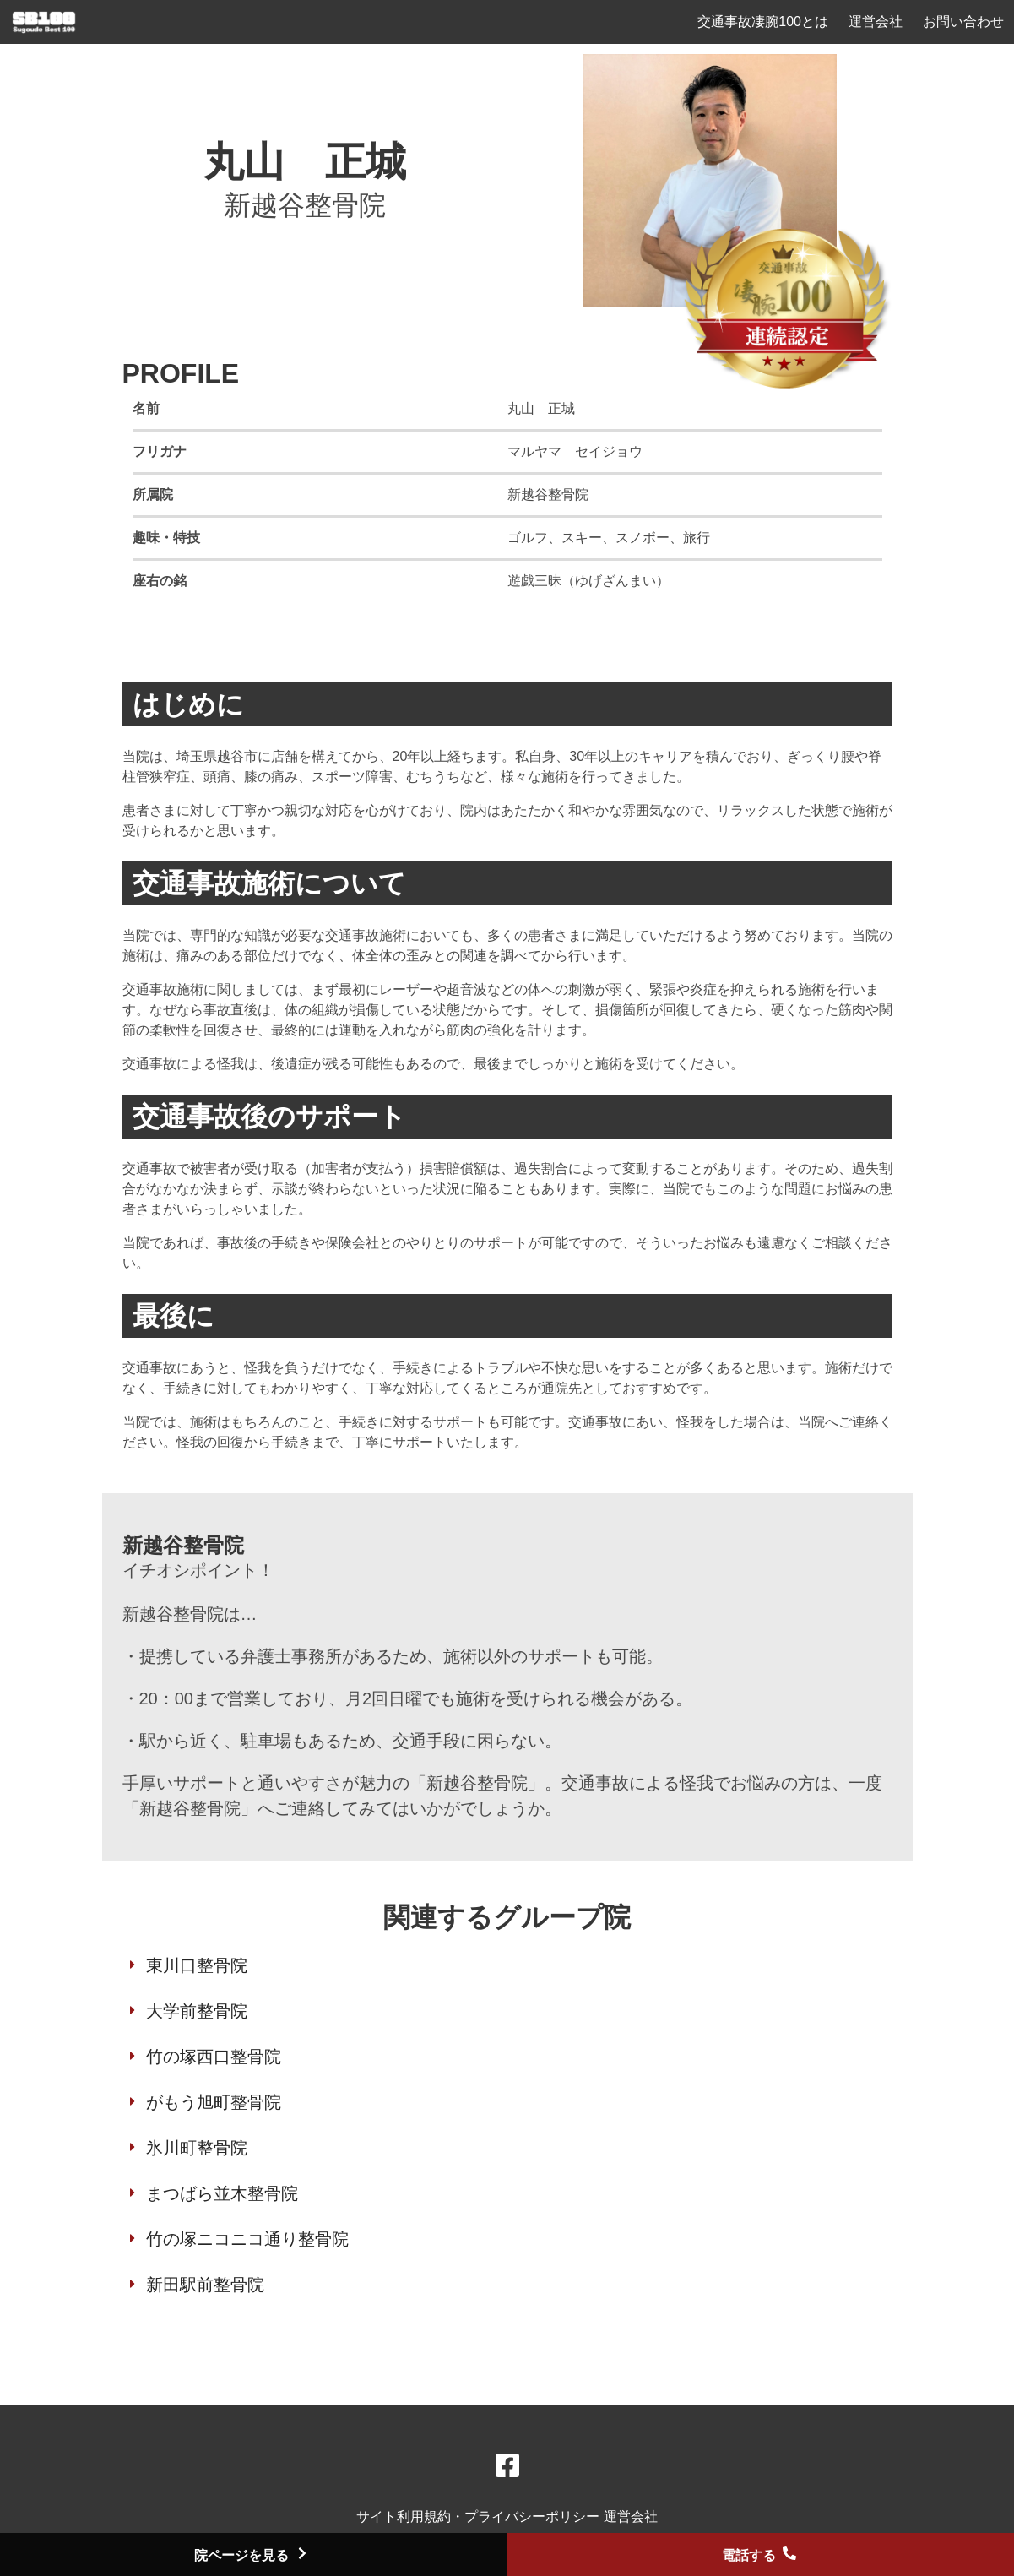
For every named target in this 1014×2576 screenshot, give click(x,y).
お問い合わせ (963, 21)
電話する (761, 2555)
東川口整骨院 (196, 1965)
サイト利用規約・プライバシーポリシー (479, 2516)
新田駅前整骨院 (205, 2284)
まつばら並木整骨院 (222, 2193)
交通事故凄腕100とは (762, 21)
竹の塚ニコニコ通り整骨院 (247, 2239)
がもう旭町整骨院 (213, 2102)
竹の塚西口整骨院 (213, 2056)
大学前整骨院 (196, 2011)
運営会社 (876, 21)
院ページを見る (253, 2555)
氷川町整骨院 (196, 2148)
